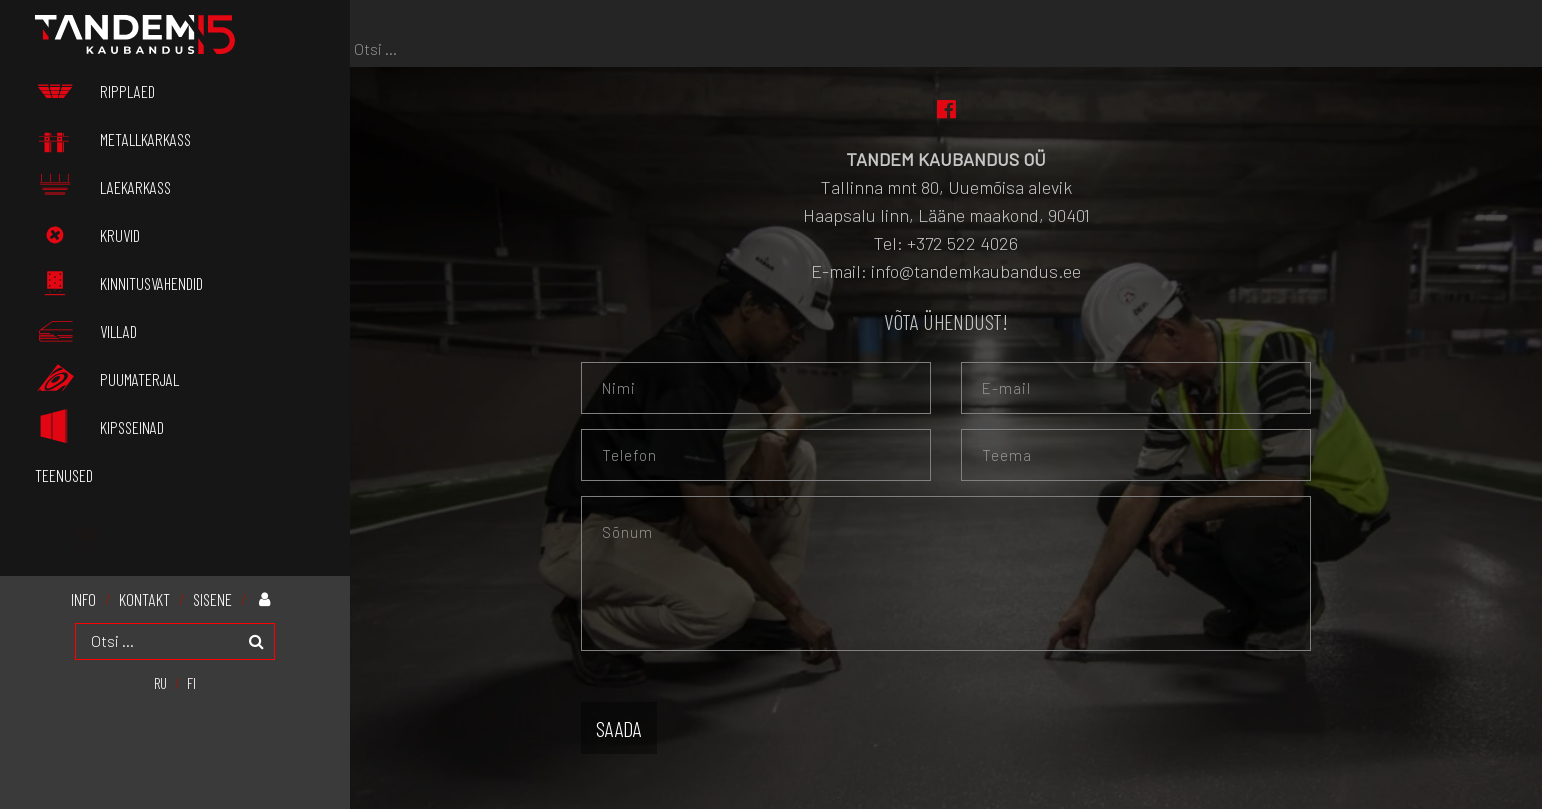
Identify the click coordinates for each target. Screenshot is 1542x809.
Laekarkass (103, 187)
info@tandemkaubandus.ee (976, 271)
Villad (86, 331)
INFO (83, 599)
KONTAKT (144, 599)
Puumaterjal (107, 378)
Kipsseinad (99, 426)
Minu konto (270, 598)
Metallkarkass (113, 139)
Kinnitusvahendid (119, 283)
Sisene (212, 599)
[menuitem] (160, 682)
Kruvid (87, 235)
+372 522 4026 (962, 243)
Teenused (64, 475)
